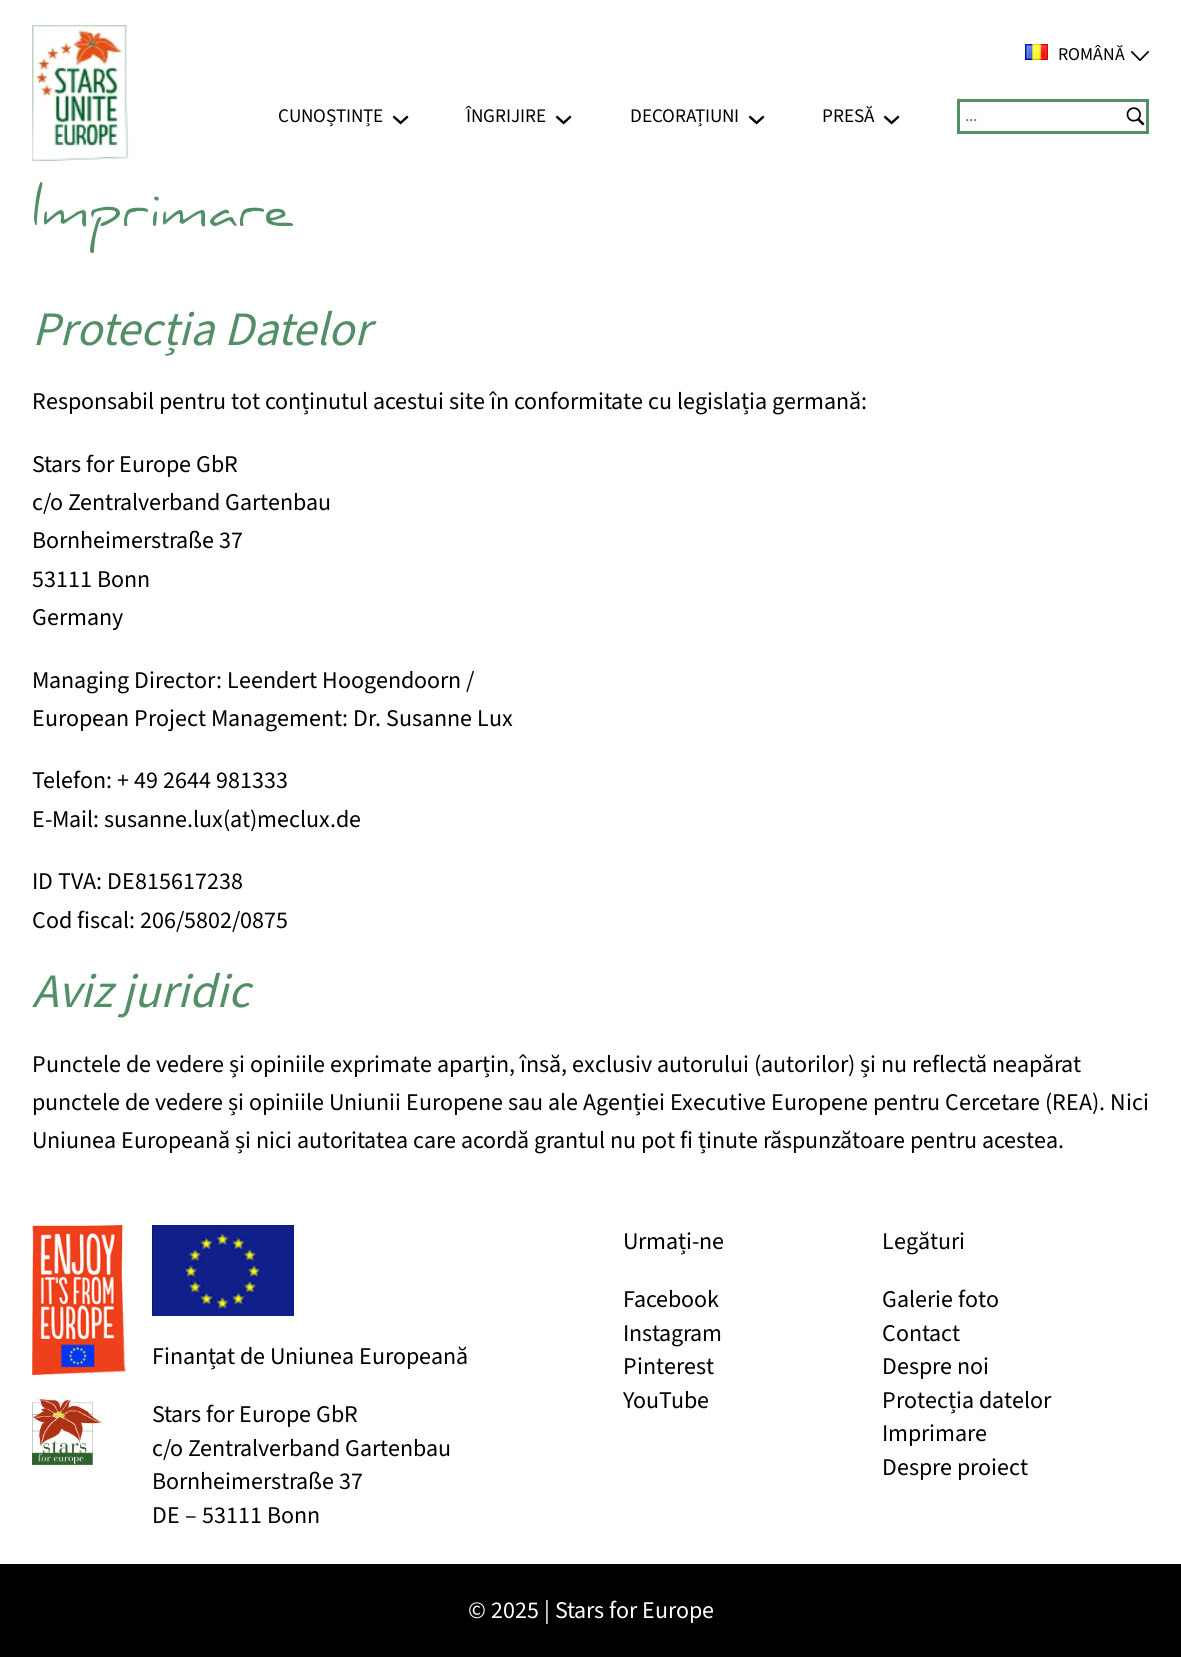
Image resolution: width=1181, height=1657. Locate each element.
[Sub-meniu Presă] (891, 116)
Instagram (672, 1333)
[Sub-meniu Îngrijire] (563, 116)
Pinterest (668, 1366)
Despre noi (935, 1366)
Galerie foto (940, 1299)
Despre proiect (955, 1467)
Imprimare (934, 1433)
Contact (921, 1333)
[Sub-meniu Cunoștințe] (400, 116)
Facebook (671, 1299)
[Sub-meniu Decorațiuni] (756, 116)
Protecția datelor (966, 1400)
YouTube (666, 1400)
